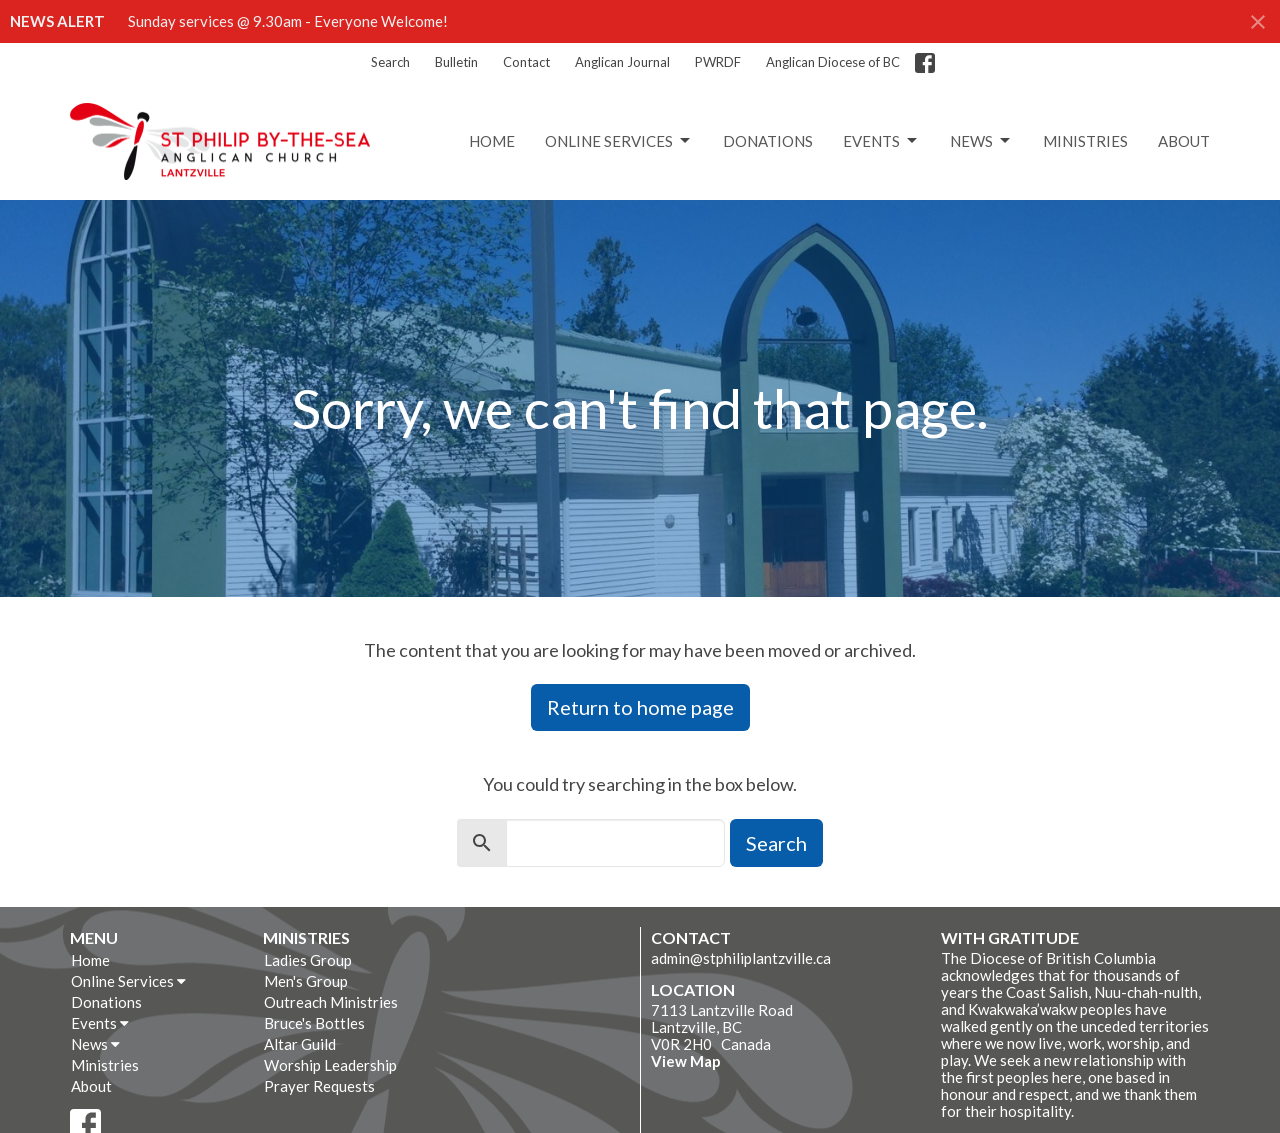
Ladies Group (308, 960)
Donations (768, 141)
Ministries (1085, 141)
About (1184, 141)
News (981, 141)
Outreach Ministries (331, 1002)
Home (492, 141)
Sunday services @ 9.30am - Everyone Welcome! (288, 21)
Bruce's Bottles (314, 1023)
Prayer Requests (319, 1086)
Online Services (619, 141)
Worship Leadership (330, 1065)
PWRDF (718, 62)
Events (881, 141)
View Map (686, 1061)
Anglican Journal (622, 62)
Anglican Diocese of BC (833, 62)
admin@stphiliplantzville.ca (741, 958)
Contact (526, 62)
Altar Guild (300, 1044)
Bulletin (456, 62)
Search (390, 62)
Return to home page (640, 707)
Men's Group (306, 981)
